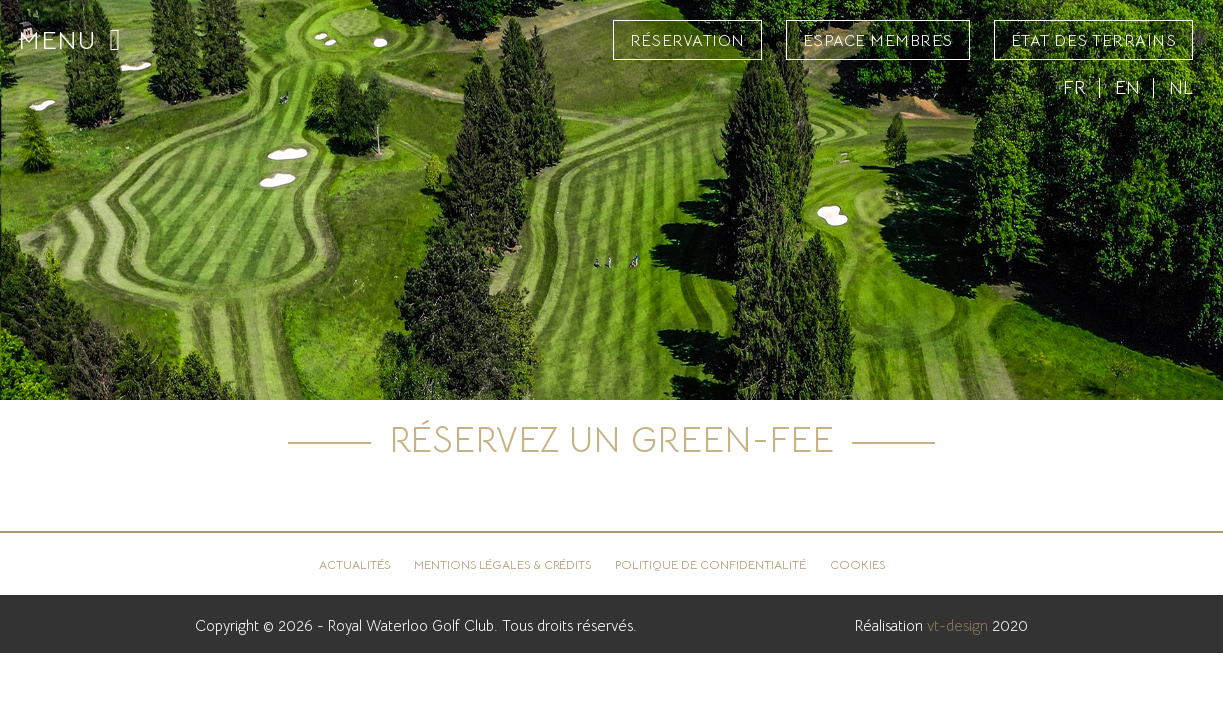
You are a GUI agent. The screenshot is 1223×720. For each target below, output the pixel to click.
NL (1181, 87)
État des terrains (1094, 41)
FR (1074, 87)
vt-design (957, 625)
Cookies (857, 565)
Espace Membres (878, 41)
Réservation (687, 41)
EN (1127, 87)
